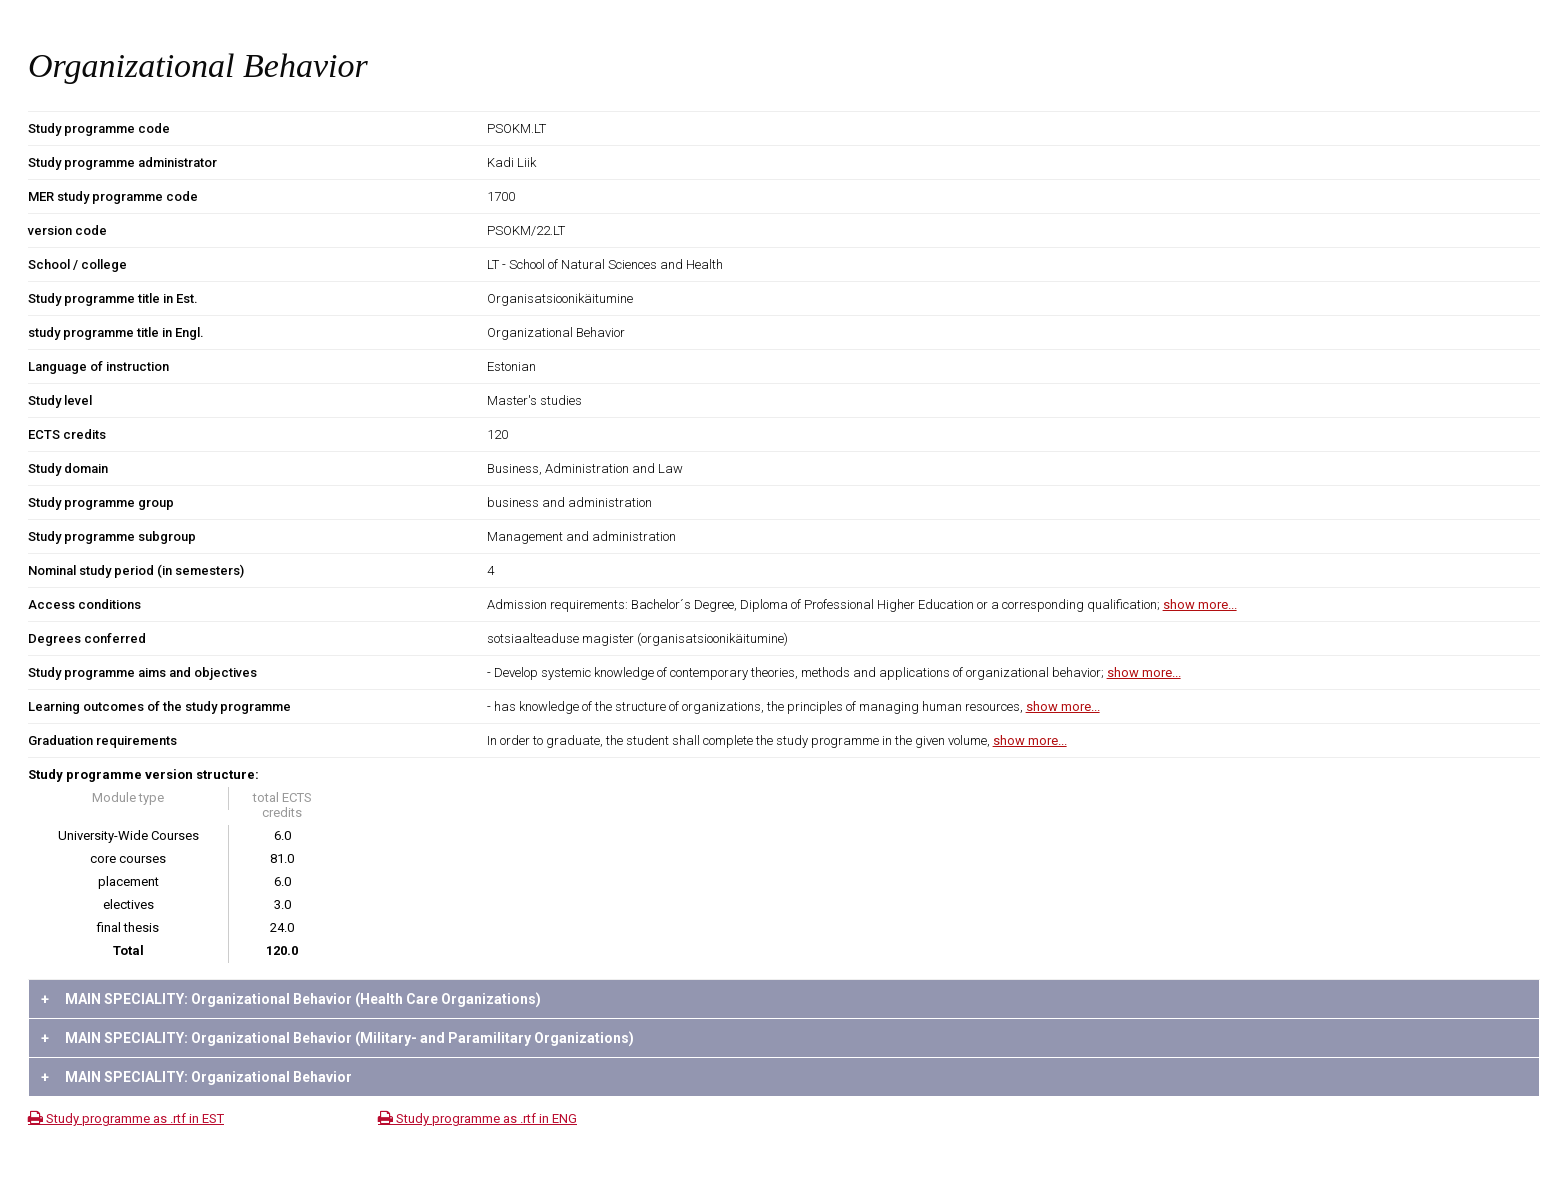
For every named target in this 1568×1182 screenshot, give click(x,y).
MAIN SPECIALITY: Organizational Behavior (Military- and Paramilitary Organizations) (337, 1038)
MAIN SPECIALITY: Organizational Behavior (196, 1077)
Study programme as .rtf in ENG (477, 1118)
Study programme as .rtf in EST (126, 1118)
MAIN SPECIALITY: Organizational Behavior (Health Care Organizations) (291, 999)
